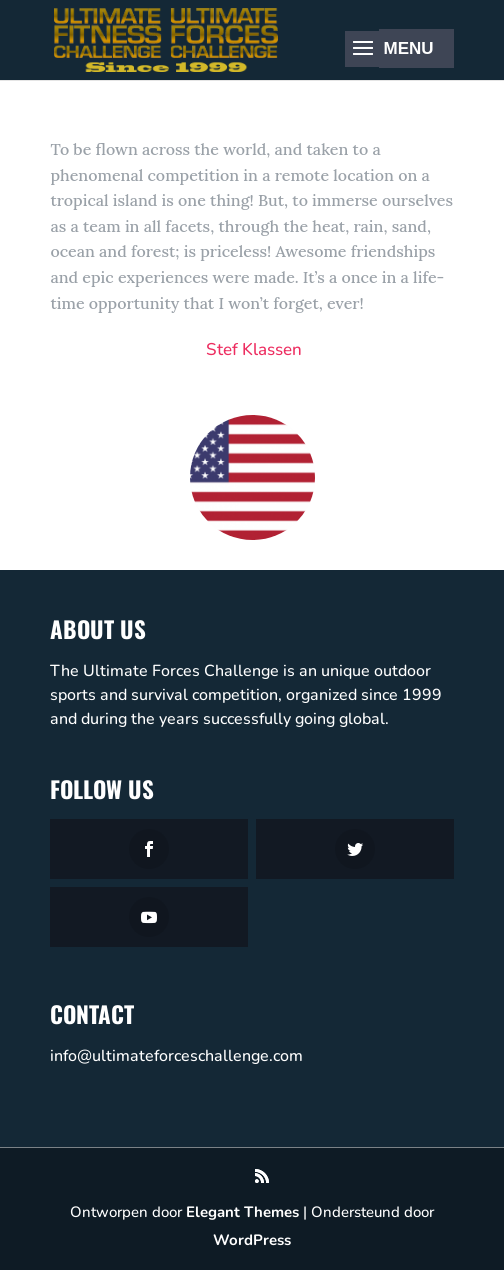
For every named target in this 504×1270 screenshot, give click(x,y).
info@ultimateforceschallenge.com (176, 1056)
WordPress (252, 1240)
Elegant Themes (242, 1212)
